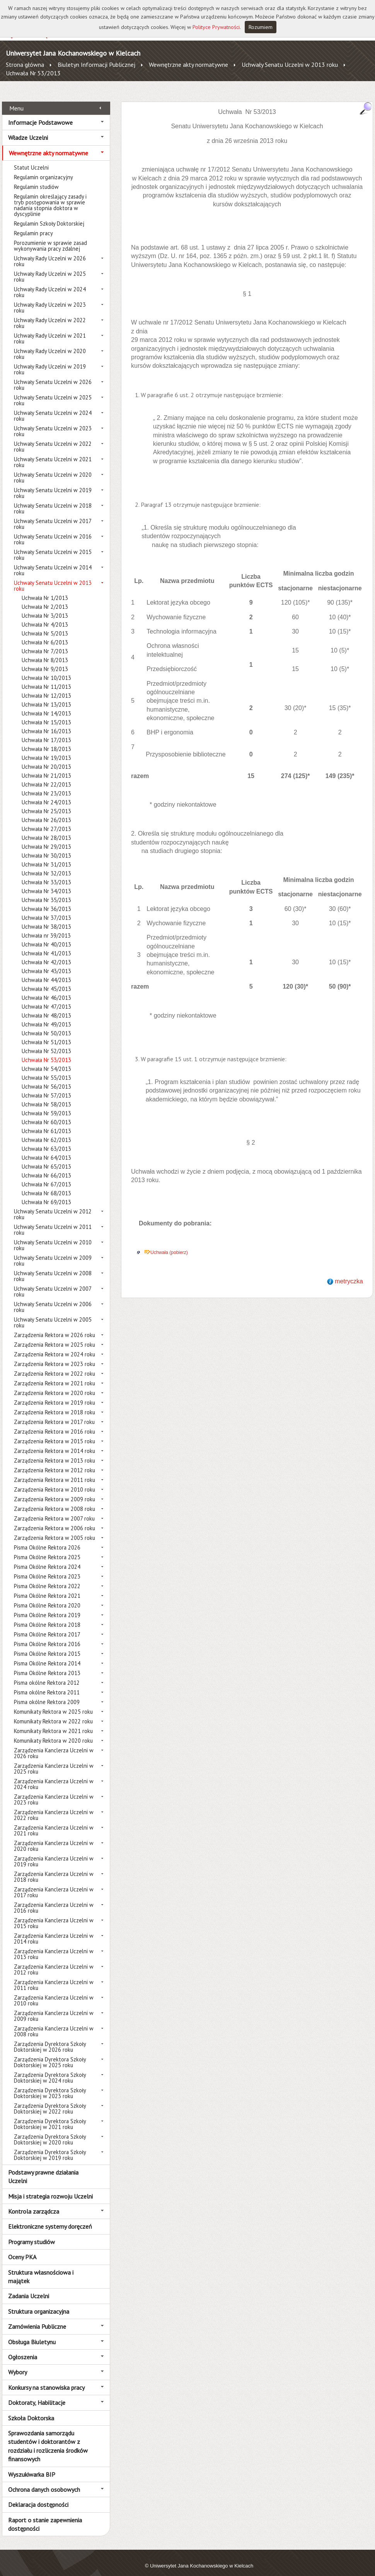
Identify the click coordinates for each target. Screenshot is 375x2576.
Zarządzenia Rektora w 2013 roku (54, 1452)
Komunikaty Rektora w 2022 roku (53, 1712)
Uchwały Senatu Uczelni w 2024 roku (53, 407)
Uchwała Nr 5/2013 (45, 625)
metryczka (349, 1272)
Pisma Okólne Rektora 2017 (47, 1626)
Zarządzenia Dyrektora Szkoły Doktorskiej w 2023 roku (50, 2084)
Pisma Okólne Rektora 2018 (47, 1616)
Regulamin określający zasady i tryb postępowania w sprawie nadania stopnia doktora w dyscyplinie (50, 196)
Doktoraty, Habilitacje (36, 2394)
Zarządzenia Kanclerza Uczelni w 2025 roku (54, 1760)
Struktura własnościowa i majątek (40, 2268)
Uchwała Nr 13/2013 (46, 696)
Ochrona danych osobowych (44, 2481)
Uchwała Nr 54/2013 (46, 1060)
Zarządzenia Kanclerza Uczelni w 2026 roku (54, 1744)
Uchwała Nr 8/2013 (45, 651)
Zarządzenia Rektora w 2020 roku (54, 1384)
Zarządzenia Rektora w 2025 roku (54, 1336)
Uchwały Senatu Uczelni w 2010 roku (53, 1236)
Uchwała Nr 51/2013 (46, 1033)
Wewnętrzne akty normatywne (188, 64)
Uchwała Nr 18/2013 (46, 740)
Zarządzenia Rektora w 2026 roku (54, 1326)
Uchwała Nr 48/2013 (46, 1007)
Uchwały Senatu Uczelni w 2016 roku (53, 530)
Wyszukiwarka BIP (31, 2465)
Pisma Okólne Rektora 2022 (47, 1577)
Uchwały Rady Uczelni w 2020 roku (50, 345)
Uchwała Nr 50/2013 (46, 1024)
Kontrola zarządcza (33, 2203)
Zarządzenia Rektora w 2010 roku (54, 1481)
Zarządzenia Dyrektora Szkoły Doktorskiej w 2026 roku (50, 2038)
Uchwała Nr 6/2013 (45, 633)
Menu (16, 99)
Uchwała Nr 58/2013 (46, 1095)
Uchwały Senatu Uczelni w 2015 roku (53, 546)
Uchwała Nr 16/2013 (46, 722)
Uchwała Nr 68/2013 (46, 1184)
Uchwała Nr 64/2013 (46, 1149)
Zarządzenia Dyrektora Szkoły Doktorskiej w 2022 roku (50, 2100)
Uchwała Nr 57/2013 (46, 1087)
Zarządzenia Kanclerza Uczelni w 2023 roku (54, 1791)
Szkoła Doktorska (31, 2409)
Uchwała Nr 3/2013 (45, 607)
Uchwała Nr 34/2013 (46, 882)
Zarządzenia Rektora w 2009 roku (54, 1490)
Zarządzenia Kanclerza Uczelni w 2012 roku (54, 1961)
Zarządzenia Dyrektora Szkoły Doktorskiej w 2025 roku (50, 2053)
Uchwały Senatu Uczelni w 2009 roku (53, 1252)
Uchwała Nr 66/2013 (46, 1167)
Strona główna (25, 64)
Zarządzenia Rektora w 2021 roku (54, 1374)
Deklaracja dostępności (38, 2496)
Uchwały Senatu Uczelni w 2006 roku (53, 1298)
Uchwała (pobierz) (169, 1244)
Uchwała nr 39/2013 (46, 927)
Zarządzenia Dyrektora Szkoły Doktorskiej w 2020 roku (50, 2131)
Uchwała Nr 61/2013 (46, 1122)
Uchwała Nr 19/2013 (46, 749)
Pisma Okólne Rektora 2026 (47, 1539)
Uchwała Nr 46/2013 (46, 989)
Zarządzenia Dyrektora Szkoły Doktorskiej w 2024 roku (50, 2069)
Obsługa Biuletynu (32, 2333)
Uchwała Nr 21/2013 (46, 767)
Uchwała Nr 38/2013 (46, 918)
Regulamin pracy (33, 224)
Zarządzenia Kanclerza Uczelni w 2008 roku (54, 2022)
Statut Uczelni (31, 159)
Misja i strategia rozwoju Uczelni (50, 2187)
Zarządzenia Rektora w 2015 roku (54, 1432)
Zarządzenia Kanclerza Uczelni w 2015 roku (54, 1914)
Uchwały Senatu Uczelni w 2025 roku (53, 391)
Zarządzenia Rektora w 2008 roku (54, 1500)
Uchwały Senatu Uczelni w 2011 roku (53, 1221)
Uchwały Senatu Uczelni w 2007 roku (52, 1283)
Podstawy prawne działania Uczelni (43, 2168)
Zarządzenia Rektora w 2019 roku (54, 1394)
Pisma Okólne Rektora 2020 (47, 1597)
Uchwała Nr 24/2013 (46, 793)
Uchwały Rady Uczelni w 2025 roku (50, 268)
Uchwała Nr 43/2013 (46, 962)
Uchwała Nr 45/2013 (46, 980)
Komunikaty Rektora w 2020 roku (53, 1732)
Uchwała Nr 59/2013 (46, 1104)
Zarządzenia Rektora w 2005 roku (54, 1529)
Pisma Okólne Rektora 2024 (47, 1558)
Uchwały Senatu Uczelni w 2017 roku (52, 515)
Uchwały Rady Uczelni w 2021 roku (50, 329)
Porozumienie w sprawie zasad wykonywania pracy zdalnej (50, 237)
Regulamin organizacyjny (43, 168)
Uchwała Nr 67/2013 (46, 1175)
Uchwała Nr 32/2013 (46, 864)
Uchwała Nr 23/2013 (46, 784)
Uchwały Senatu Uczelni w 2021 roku (53, 453)
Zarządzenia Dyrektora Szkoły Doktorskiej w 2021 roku (50, 2115)
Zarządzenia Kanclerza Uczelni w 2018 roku (54, 1868)
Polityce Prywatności (216, 27)
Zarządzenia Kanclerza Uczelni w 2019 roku (54, 1852)
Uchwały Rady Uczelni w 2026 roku (50, 252)
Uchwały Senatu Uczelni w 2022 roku (53, 438)
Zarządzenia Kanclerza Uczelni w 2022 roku (54, 1806)
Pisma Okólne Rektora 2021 (47, 1587)
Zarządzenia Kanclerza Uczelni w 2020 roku (54, 1837)
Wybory (17, 2363)
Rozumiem (261, 27)
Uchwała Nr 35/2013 (46, 891)
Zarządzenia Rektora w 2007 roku (54, 1510)
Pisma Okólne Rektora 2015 (47, 1645)
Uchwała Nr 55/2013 (46, 1069)
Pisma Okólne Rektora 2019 (47, 1606)
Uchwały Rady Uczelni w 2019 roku (50, 360)
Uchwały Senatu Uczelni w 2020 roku (53, 469)
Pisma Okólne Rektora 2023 (47, 1568)
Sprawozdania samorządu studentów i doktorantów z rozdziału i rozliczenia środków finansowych (48, 2437)
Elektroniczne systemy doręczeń (50, 2218)
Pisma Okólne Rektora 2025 (47, 1548)
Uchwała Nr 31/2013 (46, 856)
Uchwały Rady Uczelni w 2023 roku (50, 299)
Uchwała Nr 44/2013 (46, 971)
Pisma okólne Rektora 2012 (47, 1674)
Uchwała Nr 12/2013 (46, 687)
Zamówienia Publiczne (37, 2318)
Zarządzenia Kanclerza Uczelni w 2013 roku (54, 1945)
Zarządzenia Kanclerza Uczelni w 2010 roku (54, 1991)
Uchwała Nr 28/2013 (46, 829)
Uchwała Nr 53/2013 (33, 73)
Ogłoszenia (22, 2348)
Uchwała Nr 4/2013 (45, 616)
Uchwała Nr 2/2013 (45, 598)
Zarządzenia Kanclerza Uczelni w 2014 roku (54, 1930)
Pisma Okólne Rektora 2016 (47, 1635)
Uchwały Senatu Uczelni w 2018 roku (53, 499)
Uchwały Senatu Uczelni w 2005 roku (53, 1313)
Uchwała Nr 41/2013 (46, 944)
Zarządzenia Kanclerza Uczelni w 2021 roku (54, 1821)
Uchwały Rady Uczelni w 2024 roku (50, 283)
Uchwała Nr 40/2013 (46, 936)
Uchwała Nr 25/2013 (46, 802)
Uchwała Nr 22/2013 (46, 776)
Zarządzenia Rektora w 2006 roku (54, 1519)
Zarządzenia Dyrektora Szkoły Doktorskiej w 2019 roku (50, 2146)
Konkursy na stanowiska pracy (46, 2378)
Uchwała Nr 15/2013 (46, 713)
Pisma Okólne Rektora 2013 (47, 1664)
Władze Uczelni (28, 129)
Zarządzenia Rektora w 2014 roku (54, 1442)
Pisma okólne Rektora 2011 (47, 1683)
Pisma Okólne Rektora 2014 (47, 1654)
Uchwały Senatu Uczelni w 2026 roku (53, 376)
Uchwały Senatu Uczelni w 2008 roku (53, 1267)
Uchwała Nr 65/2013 (46, 1158)
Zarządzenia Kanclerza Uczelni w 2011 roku (54, 1976)
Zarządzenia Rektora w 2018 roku (54, 1403)
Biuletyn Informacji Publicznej (96, 64)
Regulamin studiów (36, 178)
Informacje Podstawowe (40, 113)
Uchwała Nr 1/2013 (45, 589)
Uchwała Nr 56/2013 (46, 1078)
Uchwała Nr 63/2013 (46, 1140)
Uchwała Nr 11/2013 (46, 678)
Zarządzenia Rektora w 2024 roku (54, 1345)
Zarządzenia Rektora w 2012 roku (54, 1461)
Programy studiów (31, 2233)
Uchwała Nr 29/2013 (46, 838)
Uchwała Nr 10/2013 (46, 669)
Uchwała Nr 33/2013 (46, 873)
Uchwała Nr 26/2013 (46, 811)
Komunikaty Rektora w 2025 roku (53, 1703)
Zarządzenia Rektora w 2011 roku (54, 1471)
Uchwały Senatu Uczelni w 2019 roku (53, 484)
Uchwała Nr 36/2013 (46, 900)
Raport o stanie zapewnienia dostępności (45, 2515)
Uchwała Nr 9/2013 (45, 660)
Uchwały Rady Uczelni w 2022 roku (50, 314)
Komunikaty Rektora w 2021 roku (53, 1722)
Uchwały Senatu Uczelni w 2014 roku (53, 561)
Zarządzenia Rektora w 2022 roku (54, 1365)
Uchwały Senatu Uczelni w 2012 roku (53, 1205)
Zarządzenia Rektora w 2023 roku (54, 1355)
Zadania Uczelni (28, 2287)
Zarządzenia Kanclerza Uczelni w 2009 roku (54, 2007)
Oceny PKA (22, 2248)
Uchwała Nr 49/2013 (46, 1016)
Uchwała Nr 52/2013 (46, 1042)
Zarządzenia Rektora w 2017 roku (54, 1413)
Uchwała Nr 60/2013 (46, 1113)
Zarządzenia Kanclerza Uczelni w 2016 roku (54, 1899)
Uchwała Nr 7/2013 (45, 642)
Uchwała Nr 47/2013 (46, 998)
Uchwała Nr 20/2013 (46, 758)
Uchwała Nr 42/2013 (46, 953)
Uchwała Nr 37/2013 (46, 909)
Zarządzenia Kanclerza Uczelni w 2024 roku (54, 1775)
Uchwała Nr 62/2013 (46, 1131)
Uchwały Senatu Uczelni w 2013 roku (290, 64)
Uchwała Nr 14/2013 (46, 705)
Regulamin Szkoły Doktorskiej (49, 215)
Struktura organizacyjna (38, 2302)
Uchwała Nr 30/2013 (46, 847)
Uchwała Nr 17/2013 (46, 731)
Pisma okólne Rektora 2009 (47, 1693)
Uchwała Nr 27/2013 (46, 820)
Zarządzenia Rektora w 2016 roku (54, 1423)
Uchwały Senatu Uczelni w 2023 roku (53, 422)
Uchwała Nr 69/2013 (46, 1193)
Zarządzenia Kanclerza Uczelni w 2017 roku (54, 1883)
